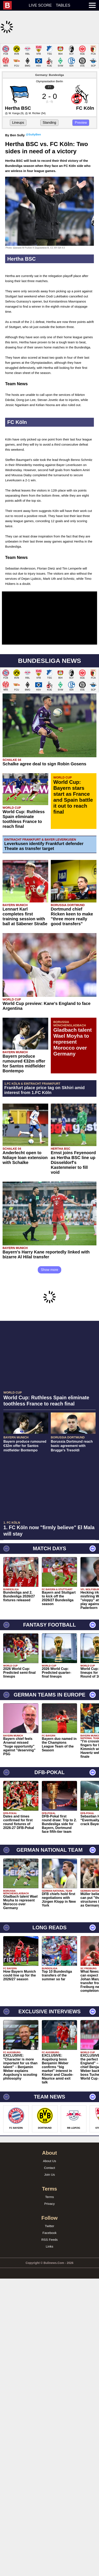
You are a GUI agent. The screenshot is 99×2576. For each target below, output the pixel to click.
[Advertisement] (49, 677)
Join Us (49, 2284)
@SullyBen (33, 134)
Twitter (49, 2335)
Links (49, 2356)
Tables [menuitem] (63, 5)
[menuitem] (9, 5)
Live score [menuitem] (40, 5)
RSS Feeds (49, 2349)
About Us (49, 2270)
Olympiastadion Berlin (49, 81)
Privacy (49, 2313)
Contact (49, 2277)
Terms (49, 2306)
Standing (49, 122)
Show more (49, 1323)
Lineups (18, 122)
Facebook (49, 2342)
